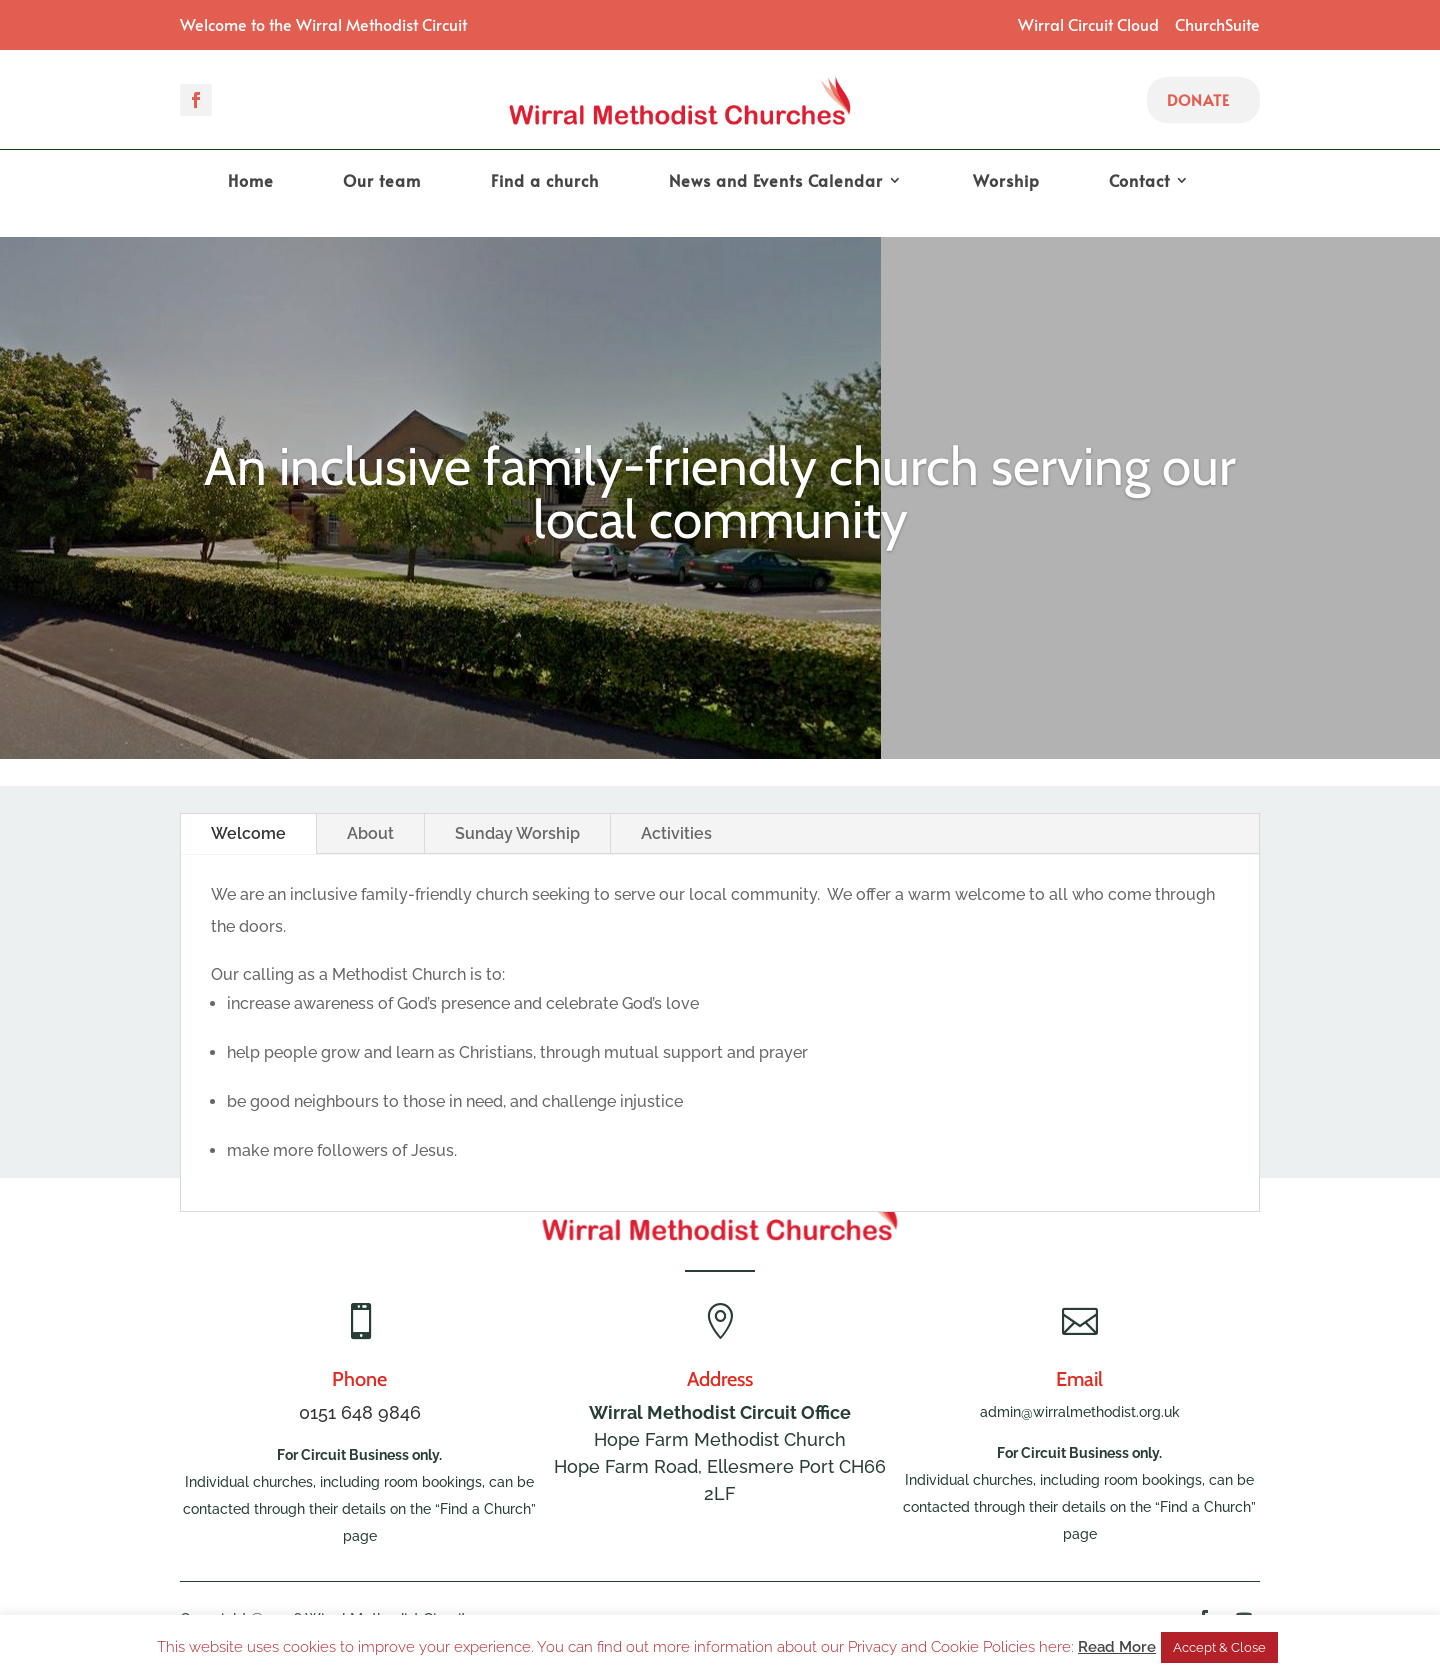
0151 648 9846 (360, 1412)
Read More (1117, 1647)
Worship (1006, 182)
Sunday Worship (517, 833)
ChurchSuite (1217, 24)
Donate (1198, 99)
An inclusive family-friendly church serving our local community (720, 511)
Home (251, 182)
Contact (1139, 182)
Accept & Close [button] (1219, 1647)
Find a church (545, 182)
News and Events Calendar (776, 182)
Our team (382, 182)
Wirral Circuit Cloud (1088, 24)
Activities (676, 833)
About (370, 833)
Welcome (248, 833)
